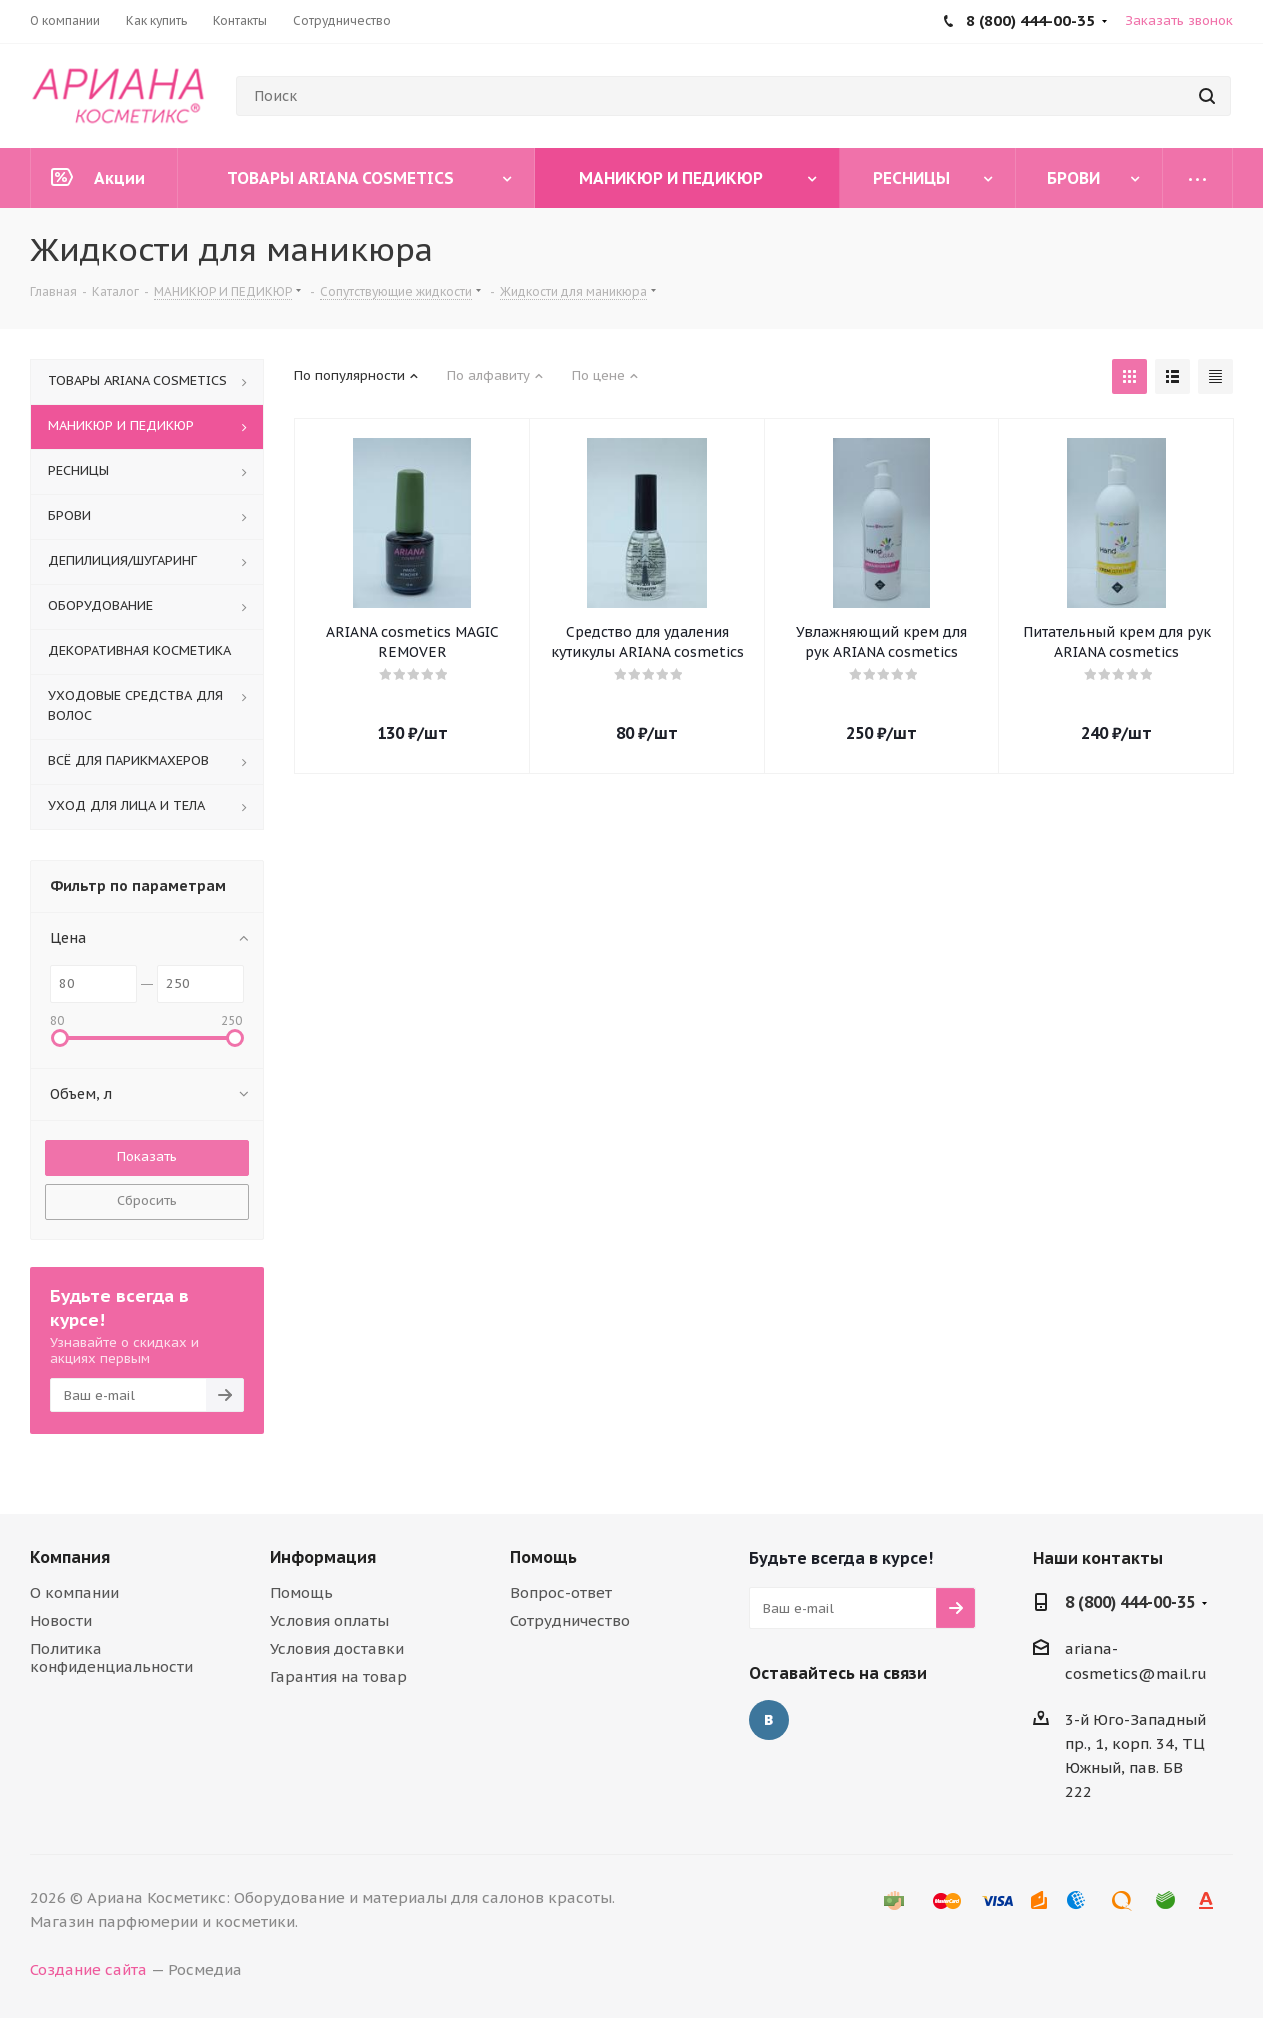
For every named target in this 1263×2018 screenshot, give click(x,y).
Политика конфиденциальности (111, 1657)
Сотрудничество (570, 1620)
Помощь (301, 1592)
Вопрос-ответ (561, 1592)
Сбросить (147, 1200)
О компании (74, 1592)
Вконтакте (769, 1720)
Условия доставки (337, 1648)
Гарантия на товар (338, 1676)
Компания (70, 1557)
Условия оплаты (329, 1620)
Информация (323, 1557)
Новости (61, 1620)
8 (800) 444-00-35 (1130, 1602)
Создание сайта (88, 1969)
